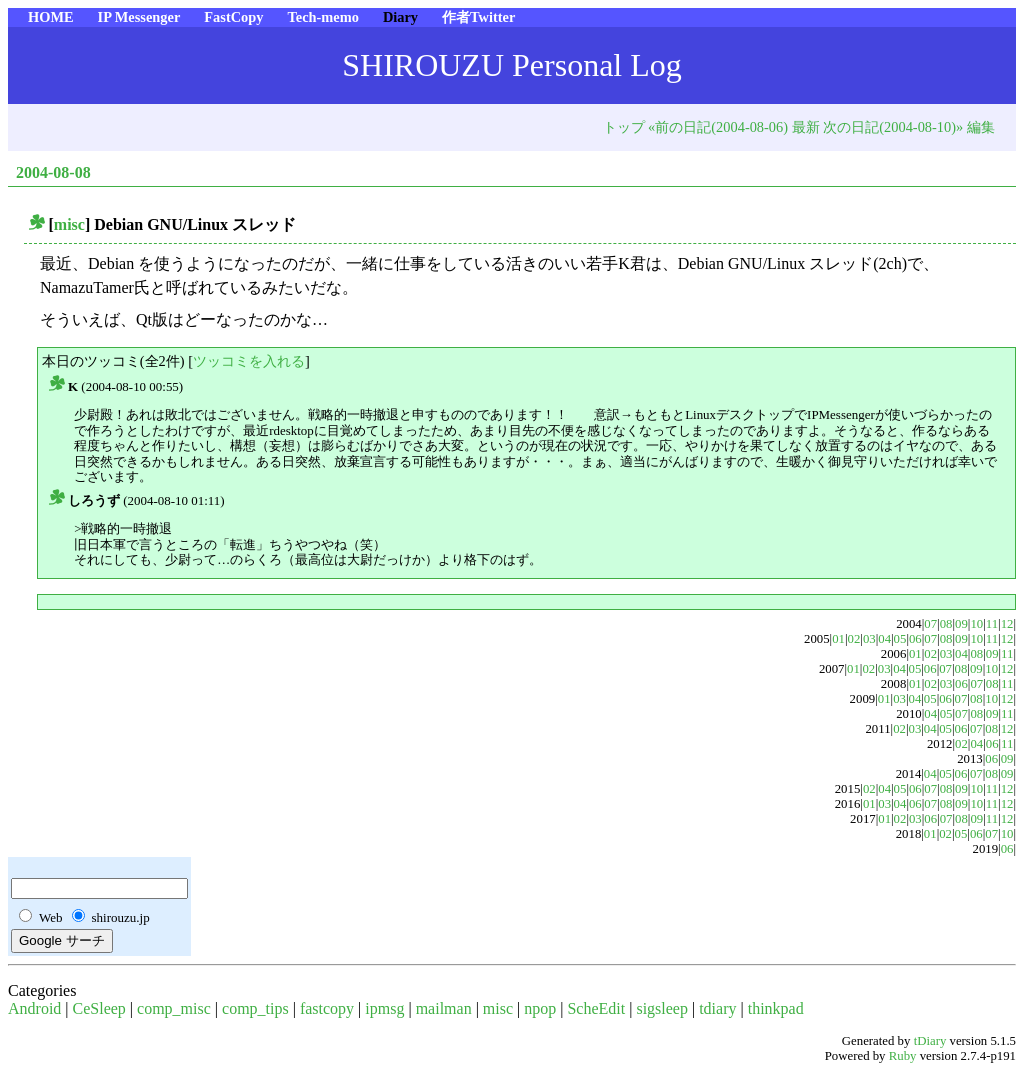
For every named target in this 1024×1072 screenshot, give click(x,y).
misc (69, 224)
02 (854, 639)
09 (961, 624)
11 (992, 624)
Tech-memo (322, 17)
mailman (444, 1008)
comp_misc (174, 1008)
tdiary (717, 1008)
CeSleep (99, 1008)
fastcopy (327, 1008)
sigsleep (662, 1008)
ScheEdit (596, 1008)
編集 (981, 127)
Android (34, 1008)
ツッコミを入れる (249, 361)
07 (930, 624)
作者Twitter (478, 17)
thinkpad (776, 1008)
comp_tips (255, 1008)
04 (884, 639)
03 (869, 639)
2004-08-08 (53, 172)
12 (1007, 624)
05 (900, 639)
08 (946, 624)
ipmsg (384, 1008)
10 (976, 624)
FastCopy (233, 17)
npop (540, 1008)
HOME (51, 17)
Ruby (903, 1056)
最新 (806, 127)
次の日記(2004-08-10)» (893, 127)
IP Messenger (139, 17)
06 (915, 639)
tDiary (930, 1041)
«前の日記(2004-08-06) (718, 127)
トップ (624, 127)
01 (838, 639)
